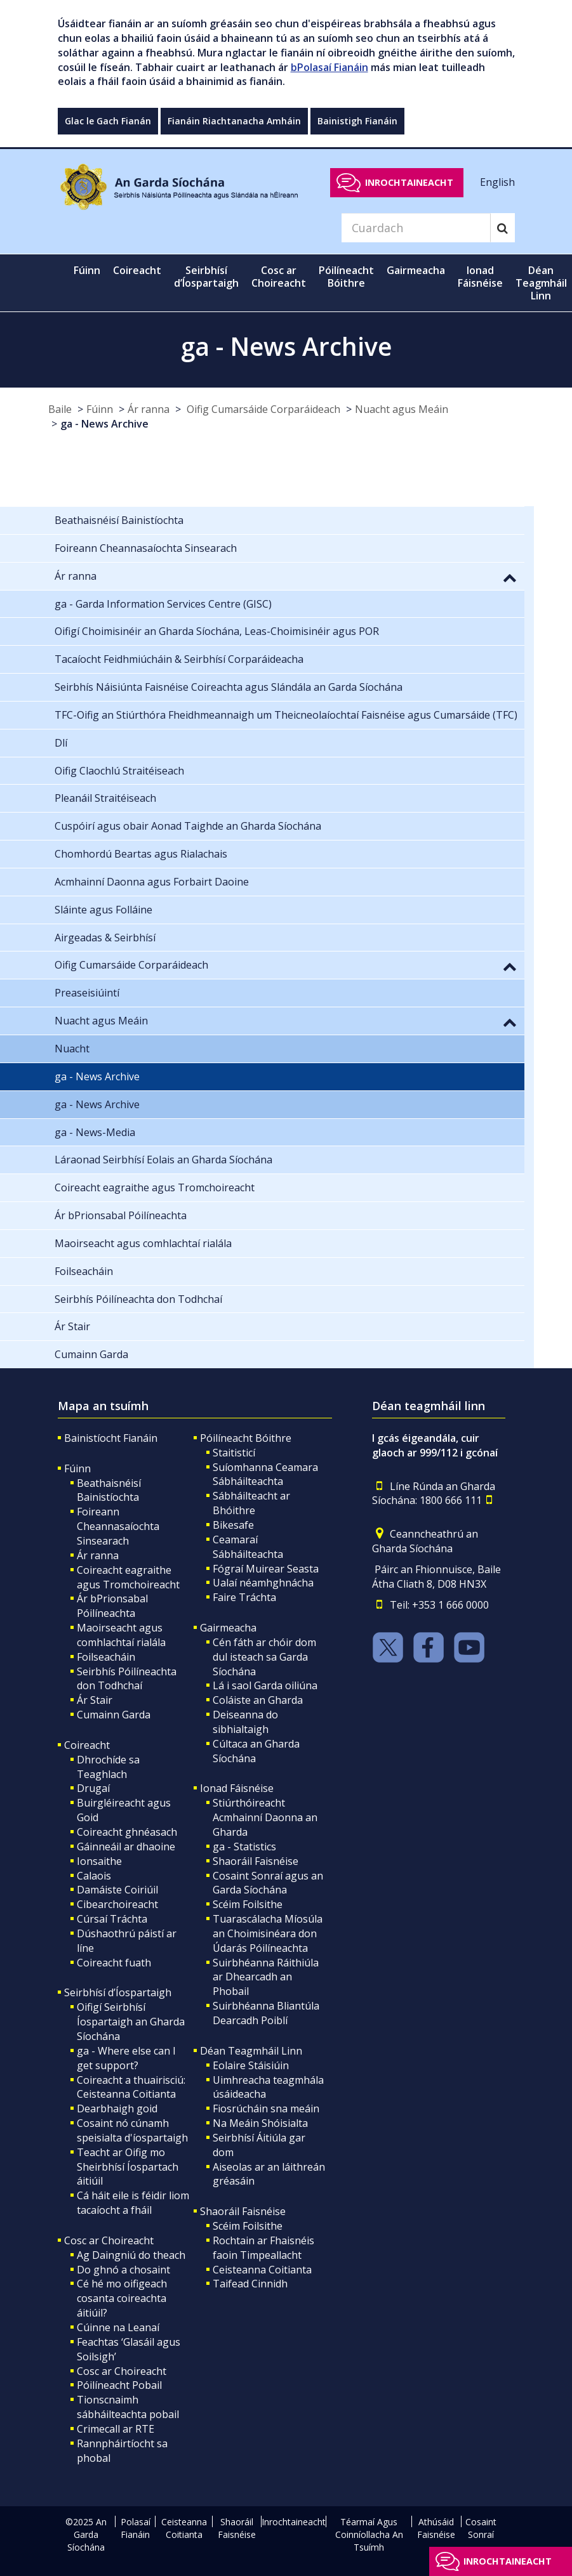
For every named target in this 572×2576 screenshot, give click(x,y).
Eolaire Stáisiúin (251, 2065)
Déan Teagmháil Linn (251, 2051)
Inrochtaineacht (409, 182)
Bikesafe (233, 1525)
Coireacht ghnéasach (127, 1832)
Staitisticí (234, 1453)
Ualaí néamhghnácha (263, 1583)
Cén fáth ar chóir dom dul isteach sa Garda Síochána (264, 1656)
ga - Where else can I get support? (126, 2058)
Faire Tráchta (244, 1597)
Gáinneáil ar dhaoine (126, 1847)
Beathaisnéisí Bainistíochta (109, 1490)
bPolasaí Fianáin (329, 67)
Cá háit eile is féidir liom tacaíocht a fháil (133, 2202)
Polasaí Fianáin (135, 2528)
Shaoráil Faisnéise (255, 1861)
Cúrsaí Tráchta (112, 1919)
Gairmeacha (228, 1628)
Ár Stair (94, 1700)
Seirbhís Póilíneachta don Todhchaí (126, 1678)
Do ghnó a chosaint (123, 2270)
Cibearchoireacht (117, 1904)
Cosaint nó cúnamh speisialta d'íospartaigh (132, 2130)
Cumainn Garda (113, 1715)
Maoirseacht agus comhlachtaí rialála (121, 1635)
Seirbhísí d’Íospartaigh (117, 1992)
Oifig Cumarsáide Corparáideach (262, 409)
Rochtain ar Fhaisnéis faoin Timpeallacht (263, 2247)
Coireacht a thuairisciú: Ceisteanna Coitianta (131, 2087)
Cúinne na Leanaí (118, 2327)
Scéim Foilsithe (248, 1904)
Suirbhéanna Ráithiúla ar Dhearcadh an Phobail (266, 1977)
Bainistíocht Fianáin (110, 1438)
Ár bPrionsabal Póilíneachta (112, 1606)
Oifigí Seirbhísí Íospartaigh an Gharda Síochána (131, 2021)
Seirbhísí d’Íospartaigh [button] (206, 276)
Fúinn (99, 409)
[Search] (416, 227)
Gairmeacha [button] (416, 270)
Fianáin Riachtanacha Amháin (234, 121)
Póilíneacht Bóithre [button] (346, 276)
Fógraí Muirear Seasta (266, 1569)
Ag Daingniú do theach (131, 2255)
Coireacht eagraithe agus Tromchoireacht (128, 1577)
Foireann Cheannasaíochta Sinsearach (118, 1526)
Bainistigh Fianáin (357, 121)
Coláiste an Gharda (258, 1700)
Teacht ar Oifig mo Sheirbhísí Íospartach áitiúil (127, 2166)
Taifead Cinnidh (250, 2284)
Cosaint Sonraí (480, 2528)
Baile (60, 409)
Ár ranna (149, 409)
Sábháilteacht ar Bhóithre (251, 1503)
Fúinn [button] (87, 270)
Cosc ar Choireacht (109, 2240)
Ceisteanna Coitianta (262, 2270)
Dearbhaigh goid (117, 2108)
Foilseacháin (106, 1657)
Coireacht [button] (137, 270)
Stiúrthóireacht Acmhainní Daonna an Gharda (265, 1817)
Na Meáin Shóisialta (260, 2123)
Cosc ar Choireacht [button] (278, 276)
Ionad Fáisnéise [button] (480, 276)
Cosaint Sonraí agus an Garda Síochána (268, 1883)
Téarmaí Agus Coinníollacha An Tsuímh (369, 2534)
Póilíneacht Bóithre (245, 1438)
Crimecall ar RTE (115, 2429)
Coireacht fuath (114, 1963)
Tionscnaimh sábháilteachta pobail (128, 2407)
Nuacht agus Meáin (401, 409)
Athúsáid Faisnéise (436, 2528)
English (497, 182)
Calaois (94, 1876)
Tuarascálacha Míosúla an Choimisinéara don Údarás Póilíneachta (268, 1933)
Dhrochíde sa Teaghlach (108, 1767)
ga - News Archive (104, 424)
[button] (510, 577)
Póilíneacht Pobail (119, 2385)
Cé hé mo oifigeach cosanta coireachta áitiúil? (122, 2298)
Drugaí (93, 1788)
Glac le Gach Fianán (108, 121)
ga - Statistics (244, 1847)
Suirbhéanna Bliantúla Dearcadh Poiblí (266, 2013)
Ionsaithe (99, 1861)
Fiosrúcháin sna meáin (266, 2108)
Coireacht (87, 1745)
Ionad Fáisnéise (237, 1788)
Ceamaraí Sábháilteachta (248, 1547)
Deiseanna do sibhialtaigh (245, 1722)
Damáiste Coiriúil (117, 1890)
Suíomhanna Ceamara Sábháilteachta (265, 1474)
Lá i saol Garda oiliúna (265, 1685)
